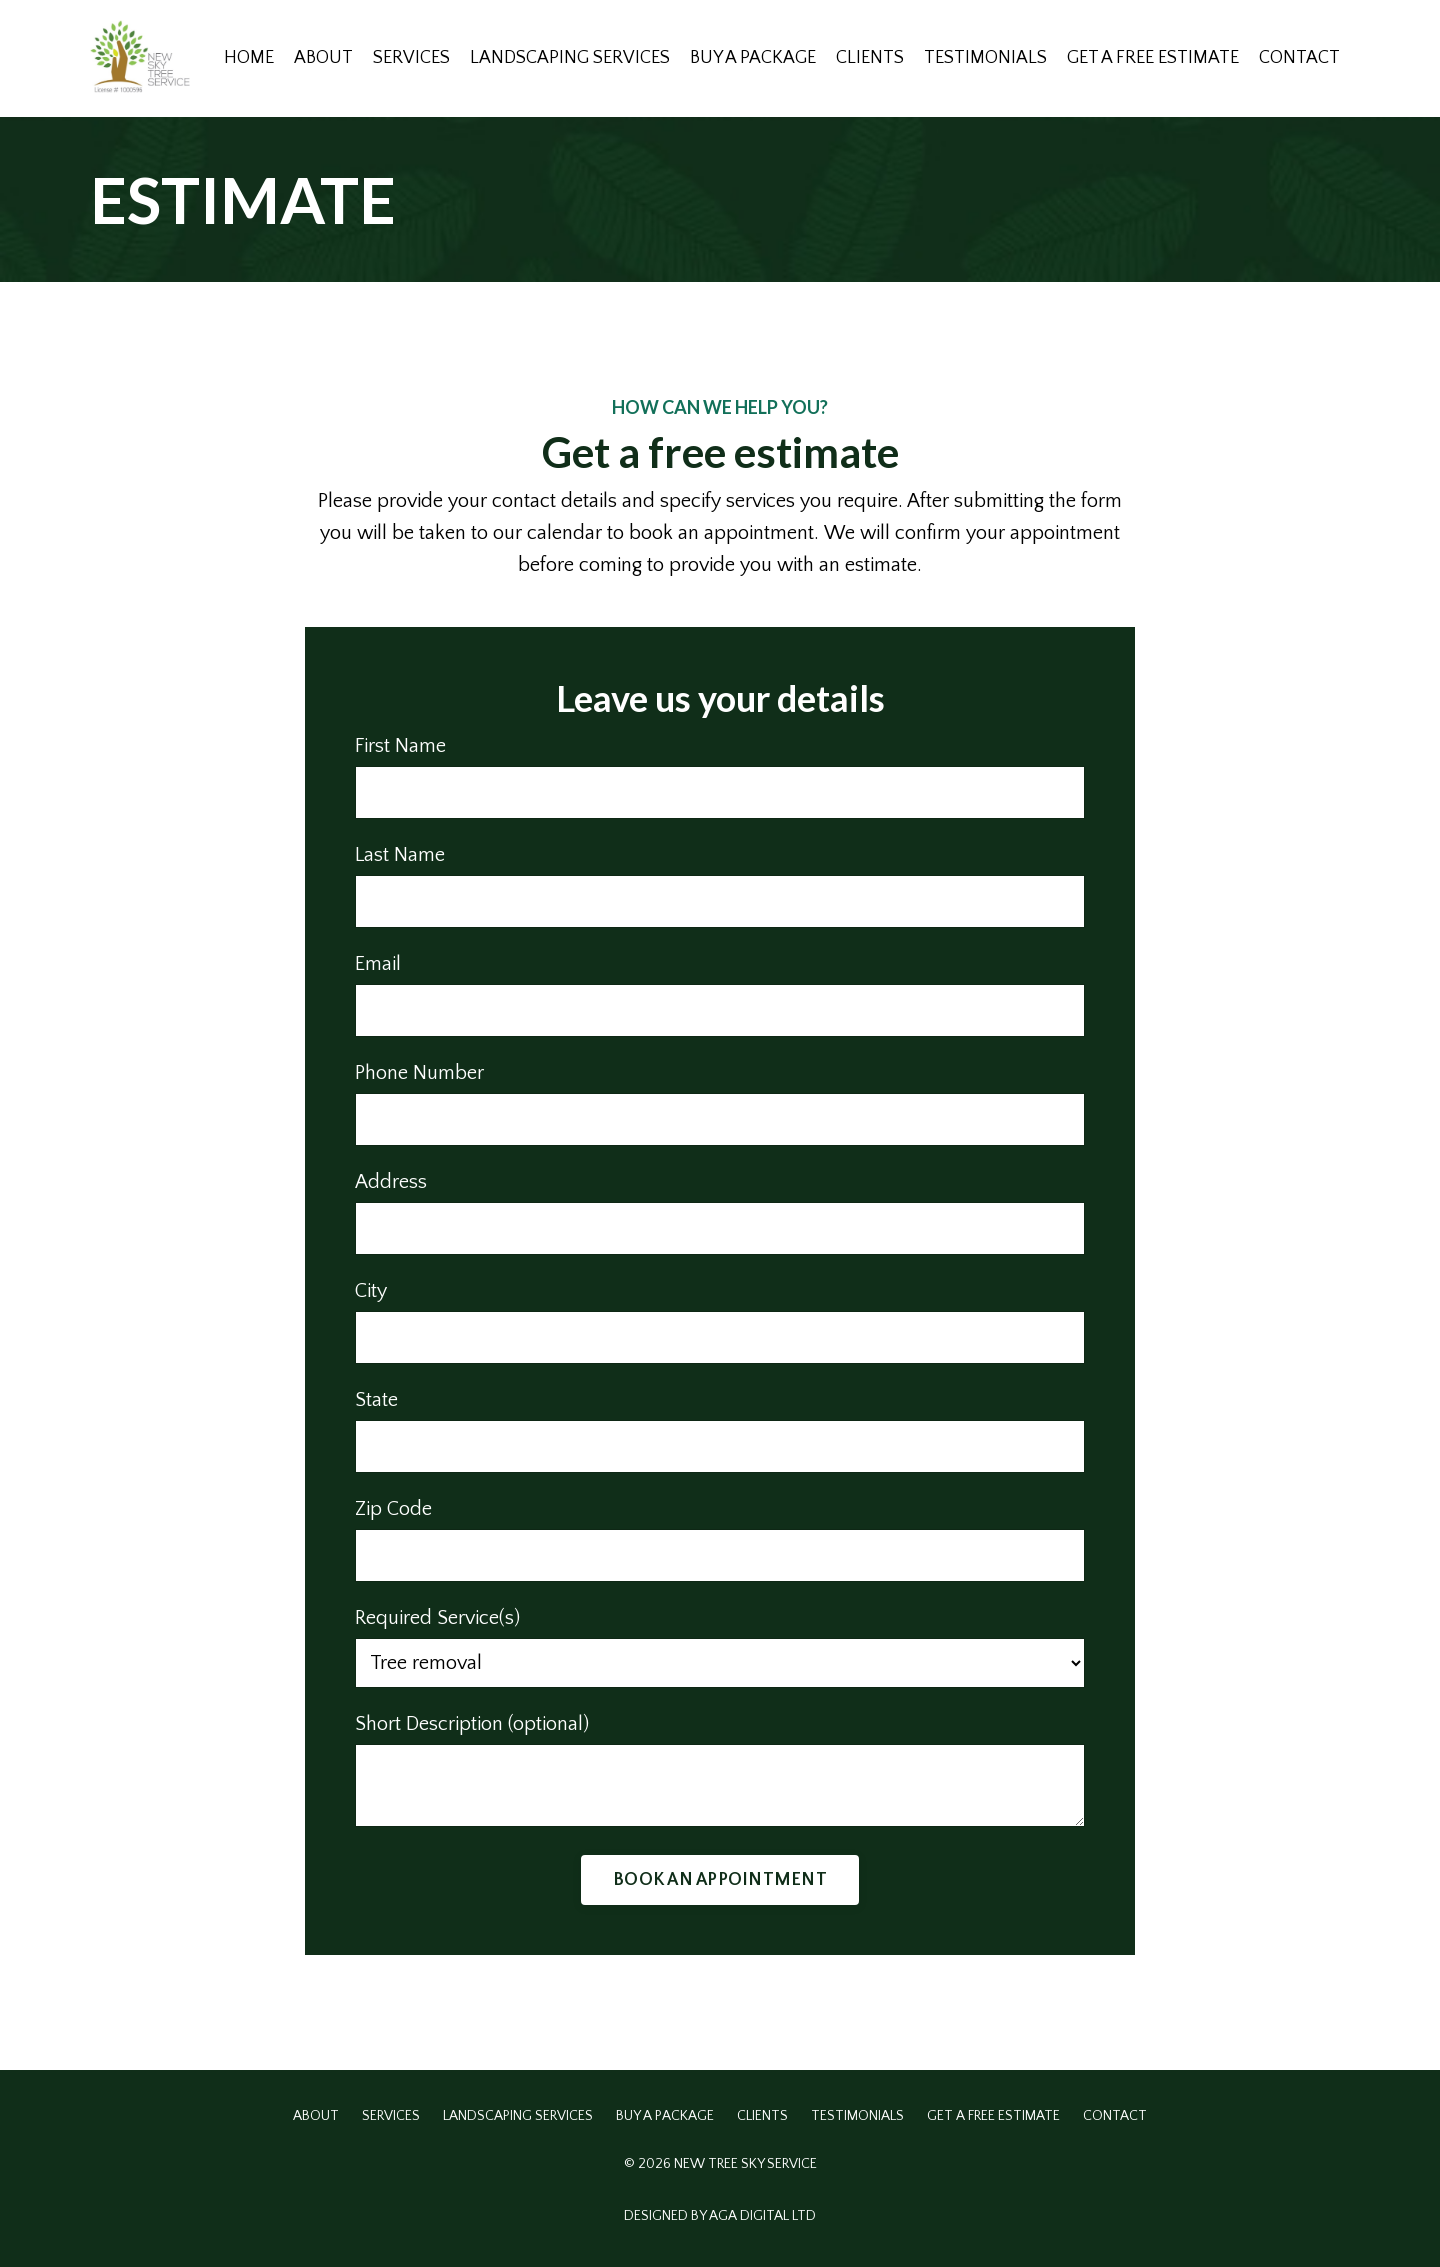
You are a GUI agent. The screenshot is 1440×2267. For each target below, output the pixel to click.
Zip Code (393, 1509)
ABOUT (323, 58)
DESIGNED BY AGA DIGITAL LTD (720, 2216)
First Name (400, 746)
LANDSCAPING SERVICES (570, 58)
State (376, 1400)
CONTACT (1299, 58)
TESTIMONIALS (985, 58)
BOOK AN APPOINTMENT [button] (720, 1880)
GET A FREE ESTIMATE (1153, 58)
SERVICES (411, 58)
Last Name (400, 855)
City (371, 1291)
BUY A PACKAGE (753, 58)
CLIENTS (870, 58)
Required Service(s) (437, 1618)
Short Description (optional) (472, 1724)
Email (378, 964)
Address (391, 1182)
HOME (249, 58)
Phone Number (419, 1073)
